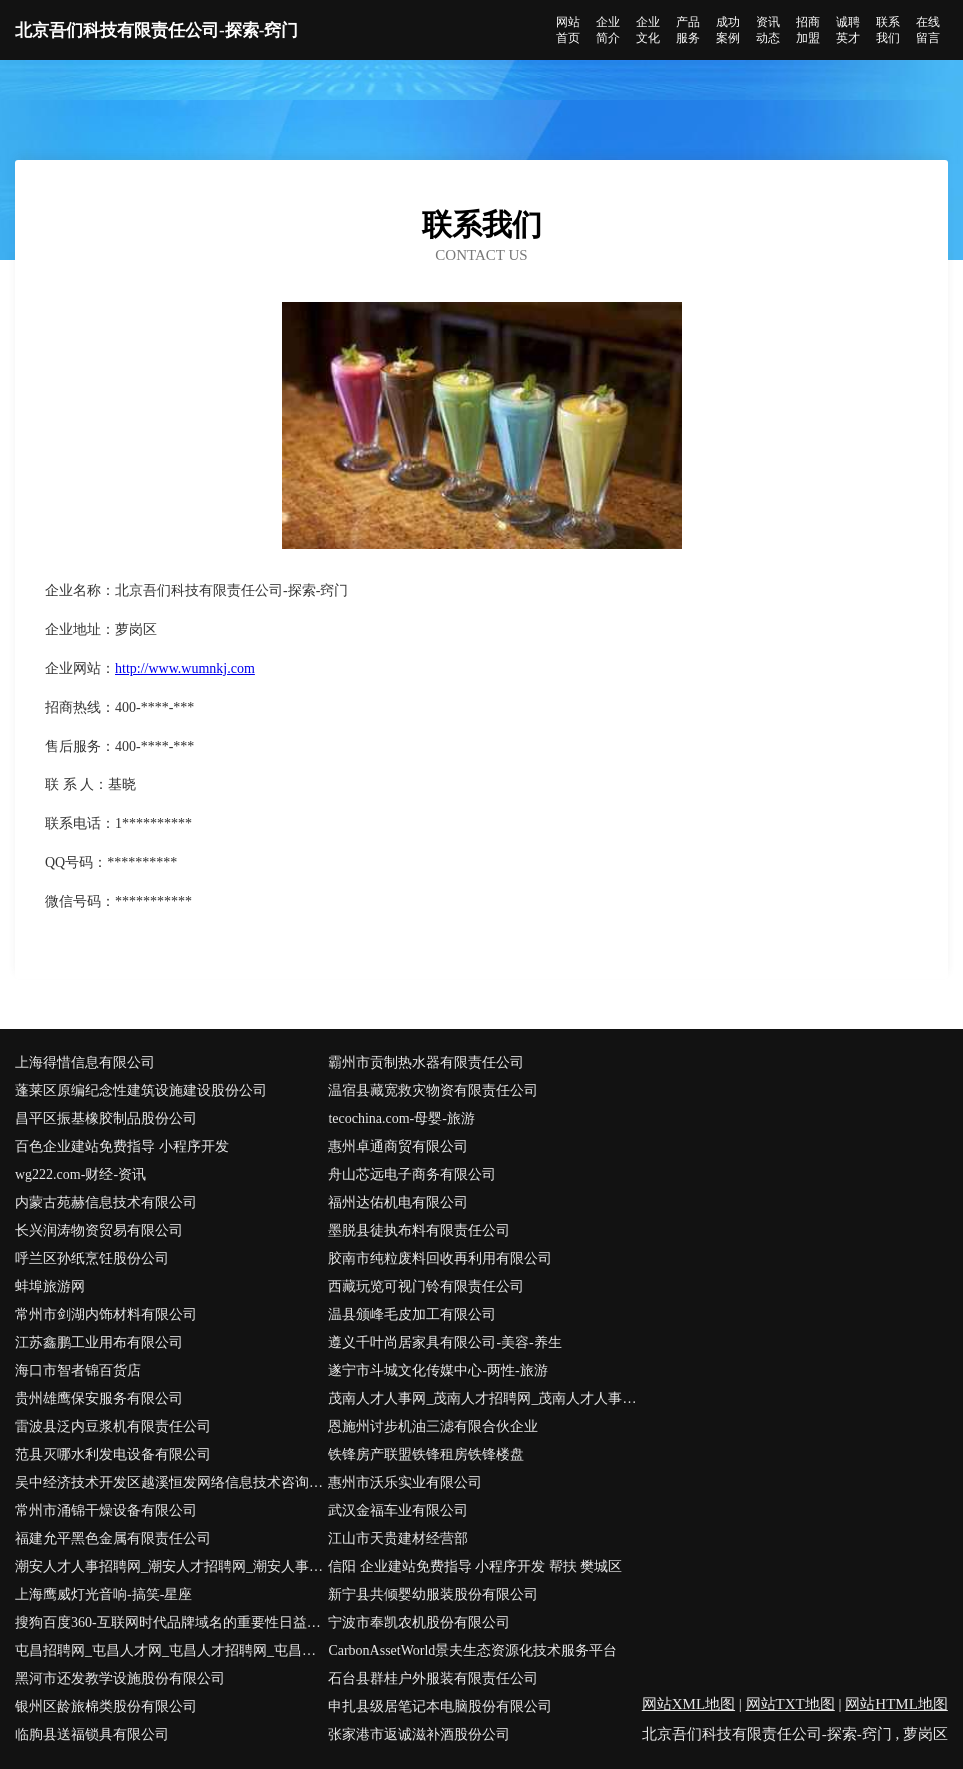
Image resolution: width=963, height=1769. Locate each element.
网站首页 (568, 30)
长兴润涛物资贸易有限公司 (99, 1230)
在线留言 (928, 30)
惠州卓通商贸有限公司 (398, 1146)
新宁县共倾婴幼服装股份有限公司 (433, 1594)
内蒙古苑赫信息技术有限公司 (106, 1202)
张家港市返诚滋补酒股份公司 (419, 1734)
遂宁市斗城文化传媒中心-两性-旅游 (437, 1370)
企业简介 (608, 30)
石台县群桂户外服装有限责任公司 (433, 1678)
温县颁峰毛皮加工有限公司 (412, 1314)
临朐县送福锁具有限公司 (92, 1734)
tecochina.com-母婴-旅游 (401, 1118)
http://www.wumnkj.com (185, 668)
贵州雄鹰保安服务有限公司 (99, 1398)
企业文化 (648, 30)
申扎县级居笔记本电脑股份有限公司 (440, 1706)
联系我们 (888, 30)
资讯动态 (768, 30)
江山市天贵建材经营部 (398, 1538)
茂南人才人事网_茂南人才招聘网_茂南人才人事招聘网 (484, 1398)
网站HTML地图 (896, 1704)
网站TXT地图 (790, 1704)
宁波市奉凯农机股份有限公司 (419, 1622)
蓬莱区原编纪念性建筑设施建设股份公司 (141, 1090)
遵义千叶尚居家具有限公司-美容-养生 (444, 1342)
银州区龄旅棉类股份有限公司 (106, 1706)
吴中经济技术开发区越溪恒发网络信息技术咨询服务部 (171, 1482)
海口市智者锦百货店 (78, 1370)
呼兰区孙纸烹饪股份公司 (92, 1258)
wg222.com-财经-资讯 (80, 1174)
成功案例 (728, 30)
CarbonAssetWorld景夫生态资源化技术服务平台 (472, 1650)
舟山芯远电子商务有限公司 (412, 1174)
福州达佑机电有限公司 (398, 1202)
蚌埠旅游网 (50, 1286)
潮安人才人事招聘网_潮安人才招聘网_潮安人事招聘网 (171, 1566)
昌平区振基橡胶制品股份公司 (106, 1118)
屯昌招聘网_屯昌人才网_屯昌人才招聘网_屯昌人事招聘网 (171, 1650)
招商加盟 (808, 30)
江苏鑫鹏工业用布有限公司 (99, 1342)
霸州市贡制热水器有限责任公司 (426, 1062)
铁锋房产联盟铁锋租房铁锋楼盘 (426, 1454)
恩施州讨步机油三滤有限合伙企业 (433, 1426)
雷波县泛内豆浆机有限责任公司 (113, 1426)
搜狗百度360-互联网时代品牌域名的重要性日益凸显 (171, 1622)
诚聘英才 (848, 30)
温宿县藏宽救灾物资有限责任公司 (433, 1090)
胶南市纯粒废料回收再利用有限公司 (440, 1258)
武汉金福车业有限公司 (398, 1510)
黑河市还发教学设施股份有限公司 (120, 1678)
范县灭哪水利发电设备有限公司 (113, 1454)
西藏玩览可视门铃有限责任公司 (426, 1286)
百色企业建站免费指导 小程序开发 (122, 1146)
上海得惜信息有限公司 (85, 1062)
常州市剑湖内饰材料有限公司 (106, 1314)
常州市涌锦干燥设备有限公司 (106, 1510)
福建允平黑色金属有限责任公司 (113, 1538)
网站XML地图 (688, 1704)
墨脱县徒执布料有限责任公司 (419, 1230)
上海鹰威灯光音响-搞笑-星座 (103, 1594)
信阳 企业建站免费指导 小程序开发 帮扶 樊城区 (475, 1566)
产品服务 (688, 30)
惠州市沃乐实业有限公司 (405, 1482)
